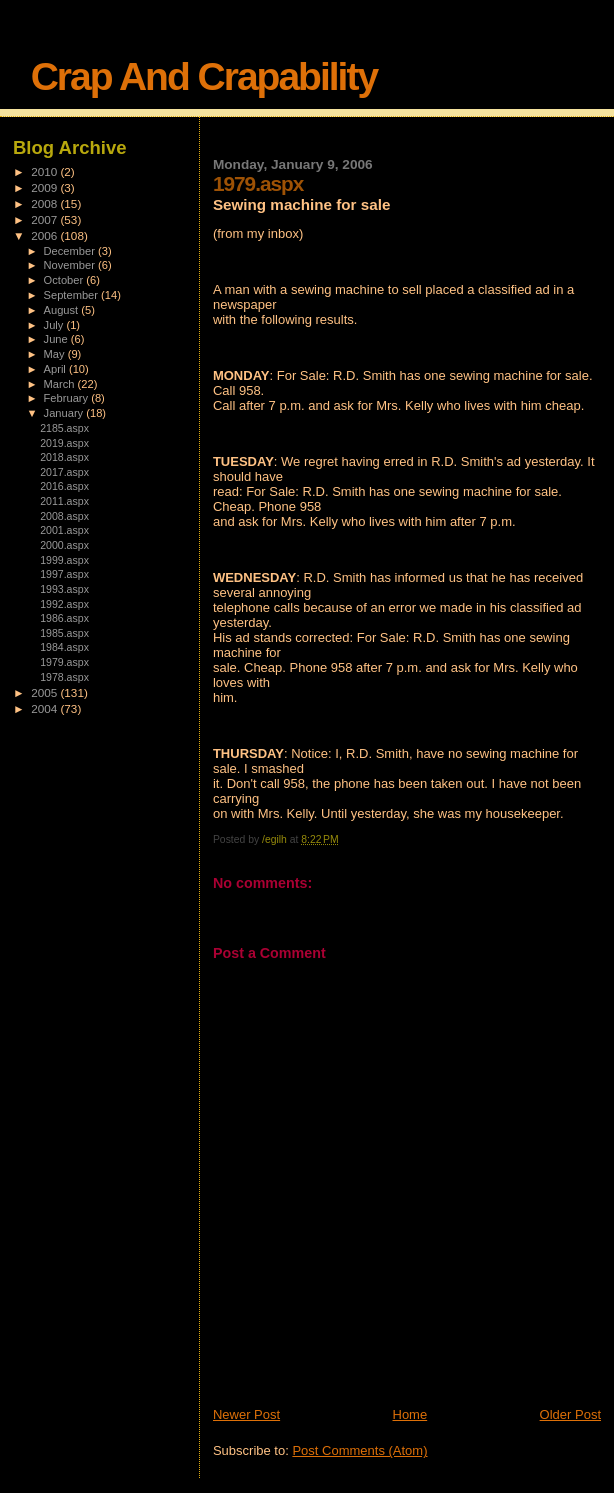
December (71, 251)
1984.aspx (64, 647)
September (73, 295)
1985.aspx (64, 633)
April (56, 369)
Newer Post (246, 1414)
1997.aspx (64, 574)
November (71, 265)
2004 (45, 708)
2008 (45, 203)
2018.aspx (64, 457)
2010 (45, 171)
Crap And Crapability (204, 76)
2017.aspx (64, 472)
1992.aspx (64, 604)
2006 (45, 235)
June (57, 339)
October (65, 280)
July (55, 325)
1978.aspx (64, 677)
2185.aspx (64, 428)
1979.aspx (64, 662)
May (56, 354)
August (63, 310)
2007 (45, 219)
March (61, 384)
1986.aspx (64, 618)
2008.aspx (64, 516)
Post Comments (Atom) (359, 1450)
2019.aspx (64, 443)
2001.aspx (64, 530)
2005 (45, 692)
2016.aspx (64, 486)
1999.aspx (64, 560)
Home (410, 1414)
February (68, 398)
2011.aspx (64, 501)
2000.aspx (64, 545)
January (65, 413)
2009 (45, 187)
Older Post (570, 1414)
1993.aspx (64, 589)
